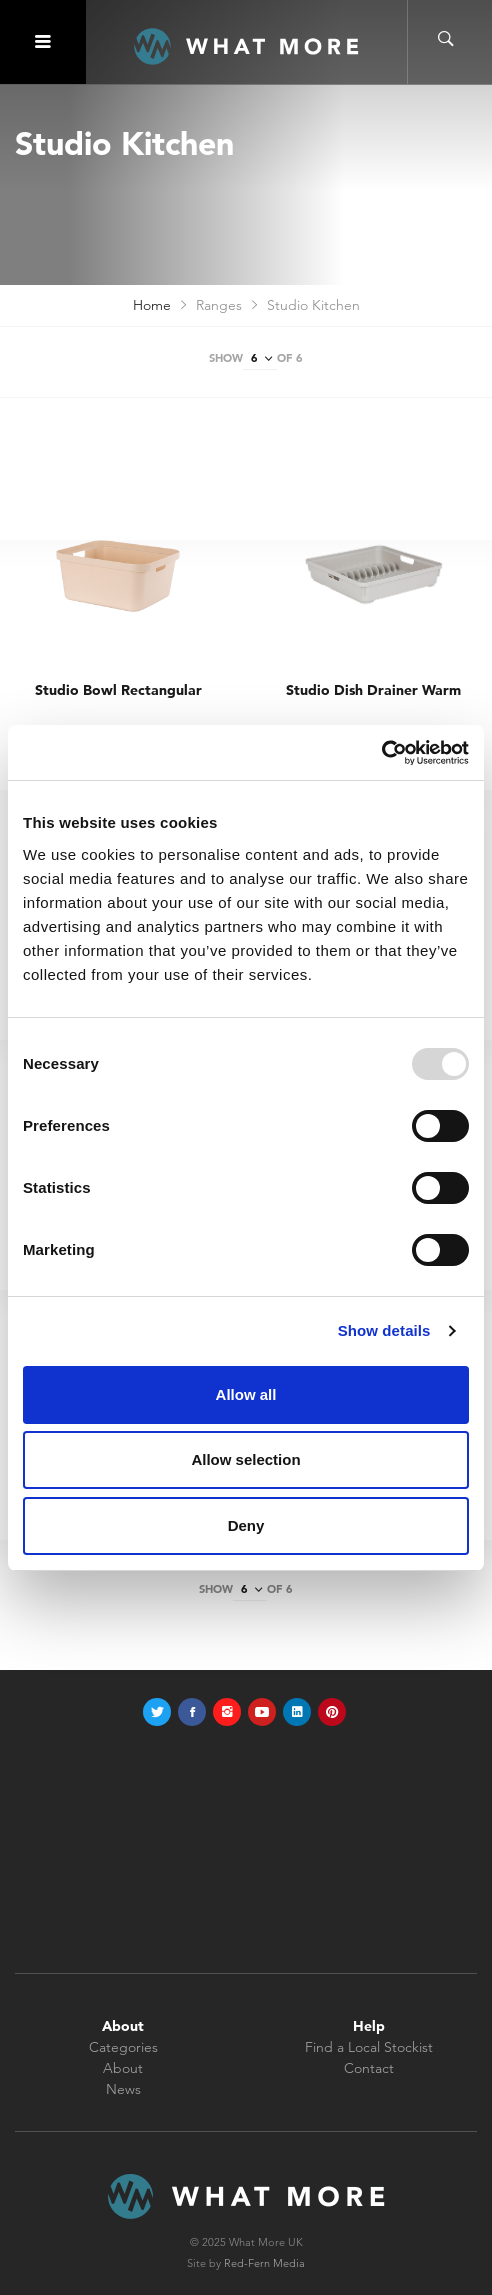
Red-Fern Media (264, 2263)
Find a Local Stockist (369, 2047)
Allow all (246, 1394)
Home (152, 305)
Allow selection (245, 1459)
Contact (369, 2068)
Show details (384, 1330)
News (123, 2089)
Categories (123, 2047)
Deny (246, 1525)
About (123, 2068)
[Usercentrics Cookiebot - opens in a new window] (381, 753)
